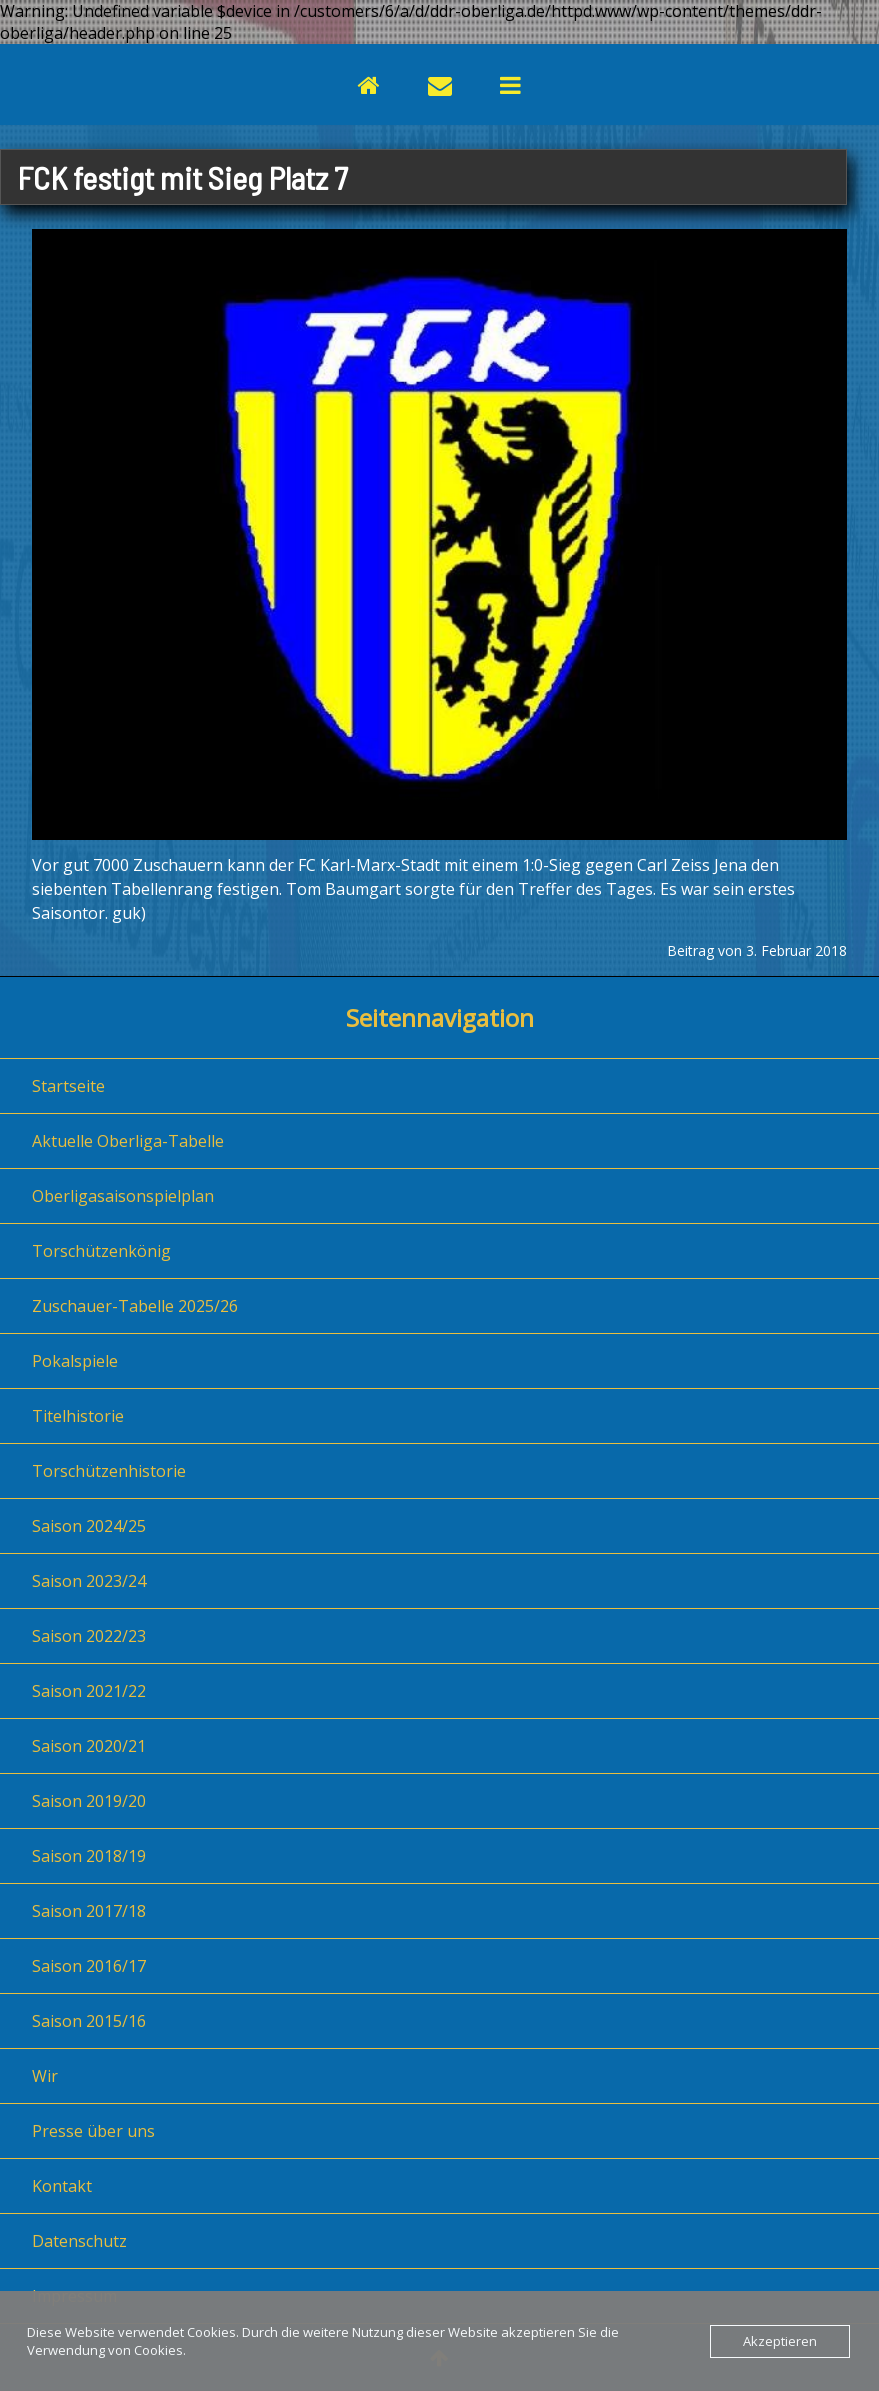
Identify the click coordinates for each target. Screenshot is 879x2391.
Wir (45, 2076)
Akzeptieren (780, 2341)
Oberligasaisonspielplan (123, 1196)
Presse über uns (93, 2131)
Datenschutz (79, 2241)
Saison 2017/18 (89, 1911)
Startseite (68, 1086)
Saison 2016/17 (89, 1966)
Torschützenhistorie (109, 1471)
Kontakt (62, 2186)
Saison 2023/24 (89, 1581)
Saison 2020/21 (89, 1746)
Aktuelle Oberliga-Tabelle (128, 1141)
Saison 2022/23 (89, 1636)
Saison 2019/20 (89, 1801)
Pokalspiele (75, 1361)
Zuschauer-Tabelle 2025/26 (135, 1306)
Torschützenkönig (101, 1251)
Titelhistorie (78, 1416)
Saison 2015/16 (89, 2021)
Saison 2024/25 (89, 1526)
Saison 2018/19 (89, 1856)
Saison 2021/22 (89, 1691)
